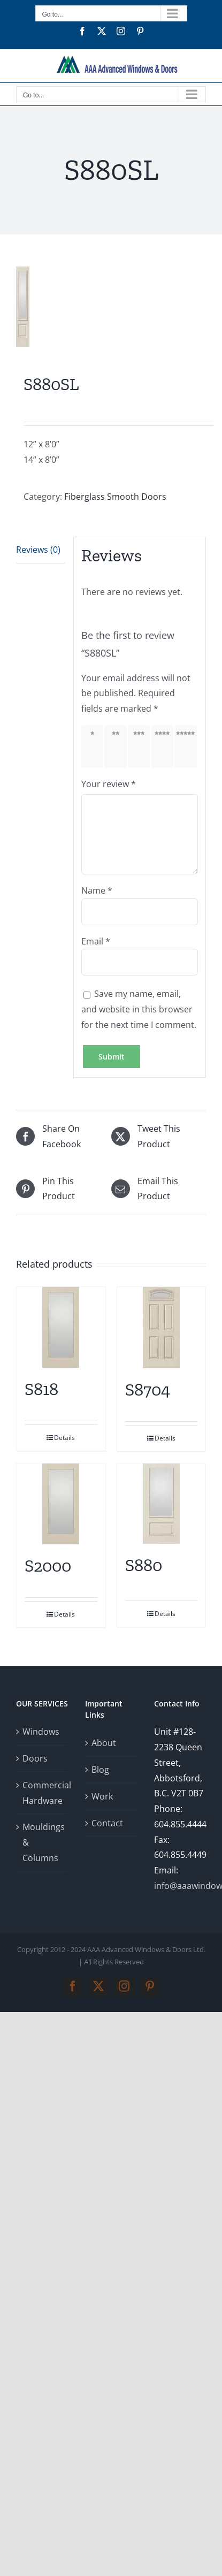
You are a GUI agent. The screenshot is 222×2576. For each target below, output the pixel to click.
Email (95, 941)
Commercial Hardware (42, 1793)
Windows (40, 1731)
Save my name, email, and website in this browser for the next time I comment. (138, 1009)
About (103, 1743)
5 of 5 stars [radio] (187, 746)
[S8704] (161, 1327)
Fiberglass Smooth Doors (115, 496)
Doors (35, 1758)
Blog (100, 1769)
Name (96, 890)
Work (102, 1796)
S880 (143, 1565)
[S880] (161, 1504)
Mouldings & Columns (42, 1842)
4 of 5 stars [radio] (164, 746)
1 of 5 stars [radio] (94, 746)
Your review (108, 784)
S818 (41, 1389)
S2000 (48, 1566)
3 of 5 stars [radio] (141, 746)
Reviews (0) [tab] (38, 549)
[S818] (61, 1327)
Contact (107, 1823)
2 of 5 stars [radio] (117, 746)
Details (64, 1437)
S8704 (147, 1390)
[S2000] (61, 1504)
